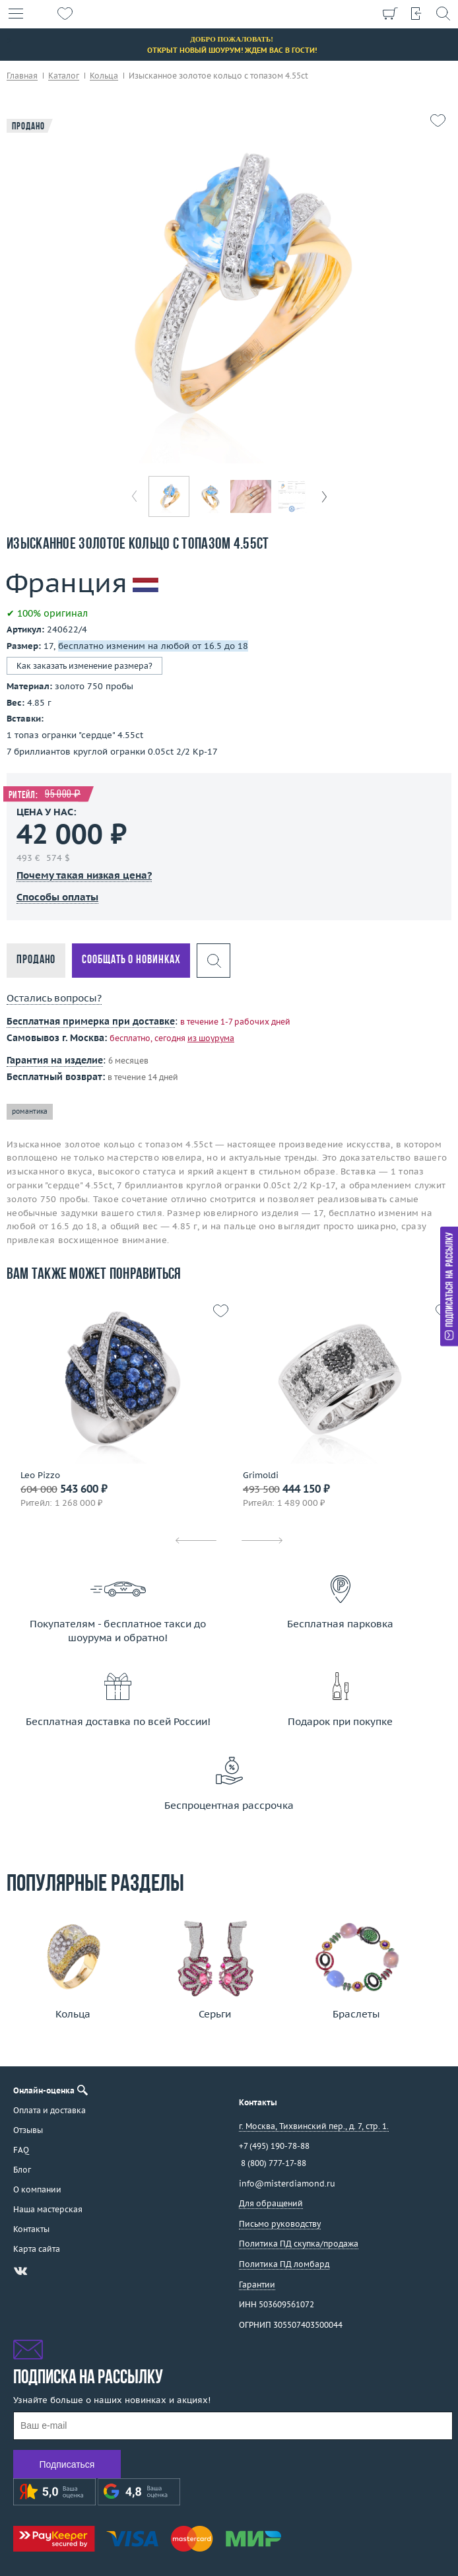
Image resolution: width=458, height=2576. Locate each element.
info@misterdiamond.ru (287, 2183)
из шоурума (210, 1038)
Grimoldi (260, 1475)
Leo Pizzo (40, 1475)
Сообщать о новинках (131, 960)
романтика (30, 1111)
